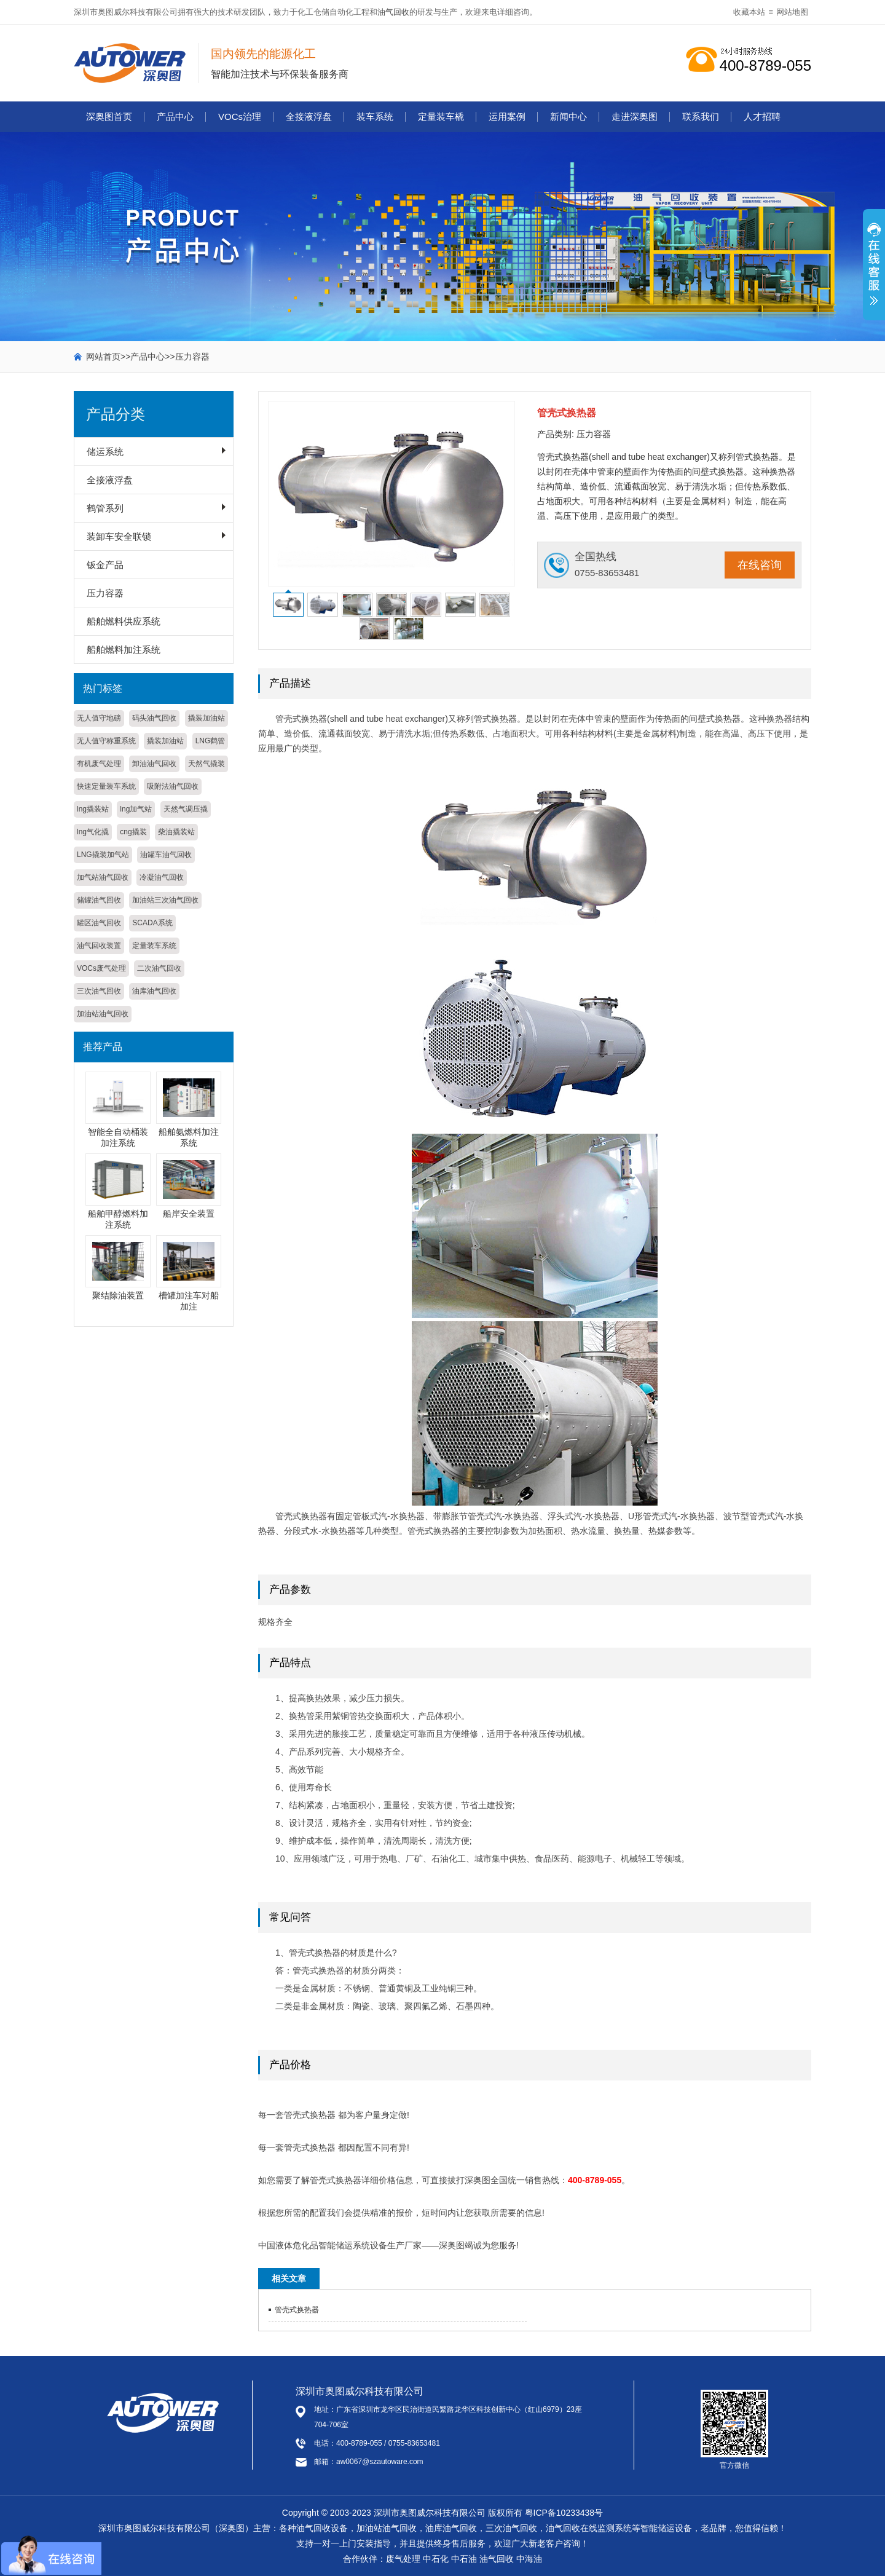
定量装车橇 (441, 116)
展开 (874, 271)
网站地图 (792, 12)
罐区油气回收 (99, 923)
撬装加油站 (206, 718)
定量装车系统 (154, 945)
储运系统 (105, 451)
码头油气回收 (154, 718)
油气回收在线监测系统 (589, 2528)
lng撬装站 (93, 809)
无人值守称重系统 (106, 741)
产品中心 (175, 116)
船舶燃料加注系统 (123, 649)
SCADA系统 (152, 923)
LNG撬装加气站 (103, 854)
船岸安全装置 (188, 1214)
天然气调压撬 (185, 809)
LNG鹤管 (210, 741)
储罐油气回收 (99, 900)
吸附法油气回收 (173, 786)
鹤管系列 (105, 508)
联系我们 (700, 116)
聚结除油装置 (118, 1295)
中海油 (529, 2559)
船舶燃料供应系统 (123, 621)
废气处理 (403, 2559)
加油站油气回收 (102, 1013)
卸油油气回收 (154, 763)
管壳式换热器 (297, 2309)
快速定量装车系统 (106, 786)
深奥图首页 (109, 116)
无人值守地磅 (99, 718)
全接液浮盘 (309, 116)
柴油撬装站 (176, 832)
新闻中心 (568, 116)
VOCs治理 (239, 116)
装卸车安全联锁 (119, 536)
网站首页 (103, 357)
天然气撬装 (206, 763)
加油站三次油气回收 (165, 900)
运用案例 (507, 116)
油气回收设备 (322, 2528)
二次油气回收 (159, 968)
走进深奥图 (635, 116)
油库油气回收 (154, 991)
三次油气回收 (99, 991)
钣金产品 (105, 564)
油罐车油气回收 (166, 854)
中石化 (436, 2559)
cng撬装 (133, 832)
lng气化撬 (93, 832)
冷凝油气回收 (162, 877)
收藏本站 (749, 12)
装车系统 (374, 116)
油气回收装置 (99, 945)
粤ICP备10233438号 (564, 2513)
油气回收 (393, 12)
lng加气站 (136, 809)
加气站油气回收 (102, 877)
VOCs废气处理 (101, 968)
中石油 (464, 2559)
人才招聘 (762, 116)
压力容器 (192, 357)
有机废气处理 (99, 763)
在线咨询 (760, 565)
